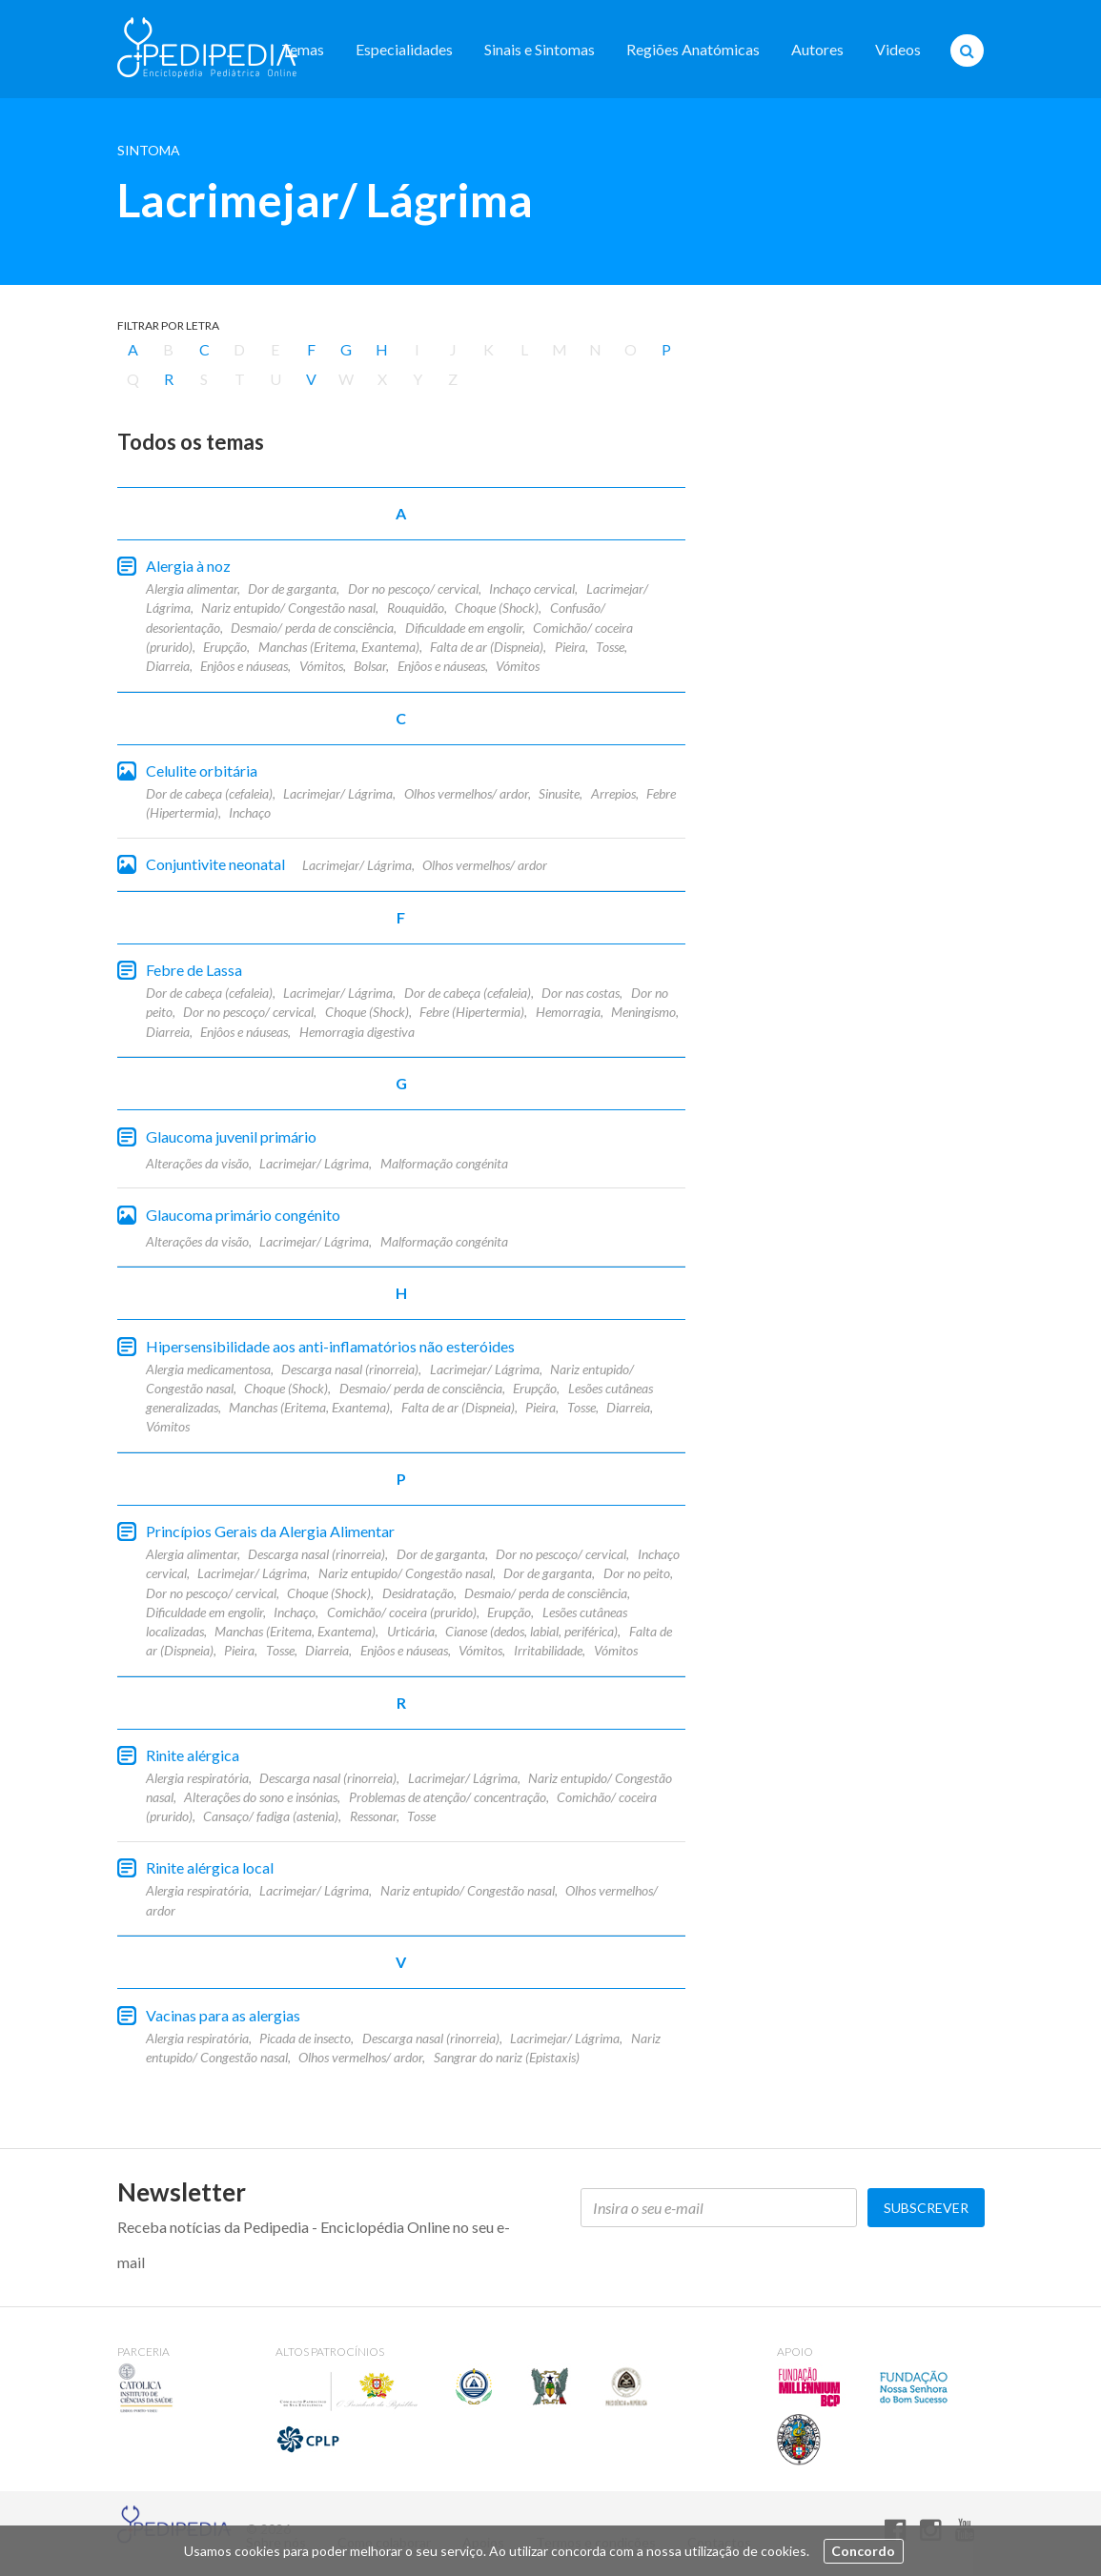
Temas (302, 49)
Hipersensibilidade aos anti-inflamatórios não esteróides (330, 1346)
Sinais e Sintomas (539, 49)
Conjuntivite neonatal (215, 864)
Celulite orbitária (201, 770)
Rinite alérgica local (210, 1867)
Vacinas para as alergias (223, 2015)
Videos (898, 49)
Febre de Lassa (194, 970)
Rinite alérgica (192, 1755)
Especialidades (404, 49)
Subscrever (926, 2208)
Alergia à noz (188, 566)
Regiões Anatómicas (693, 49)
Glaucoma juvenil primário (231, 1136)
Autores (817, 49)
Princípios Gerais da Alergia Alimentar (270, 1531)
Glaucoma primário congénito (243, 1215)
